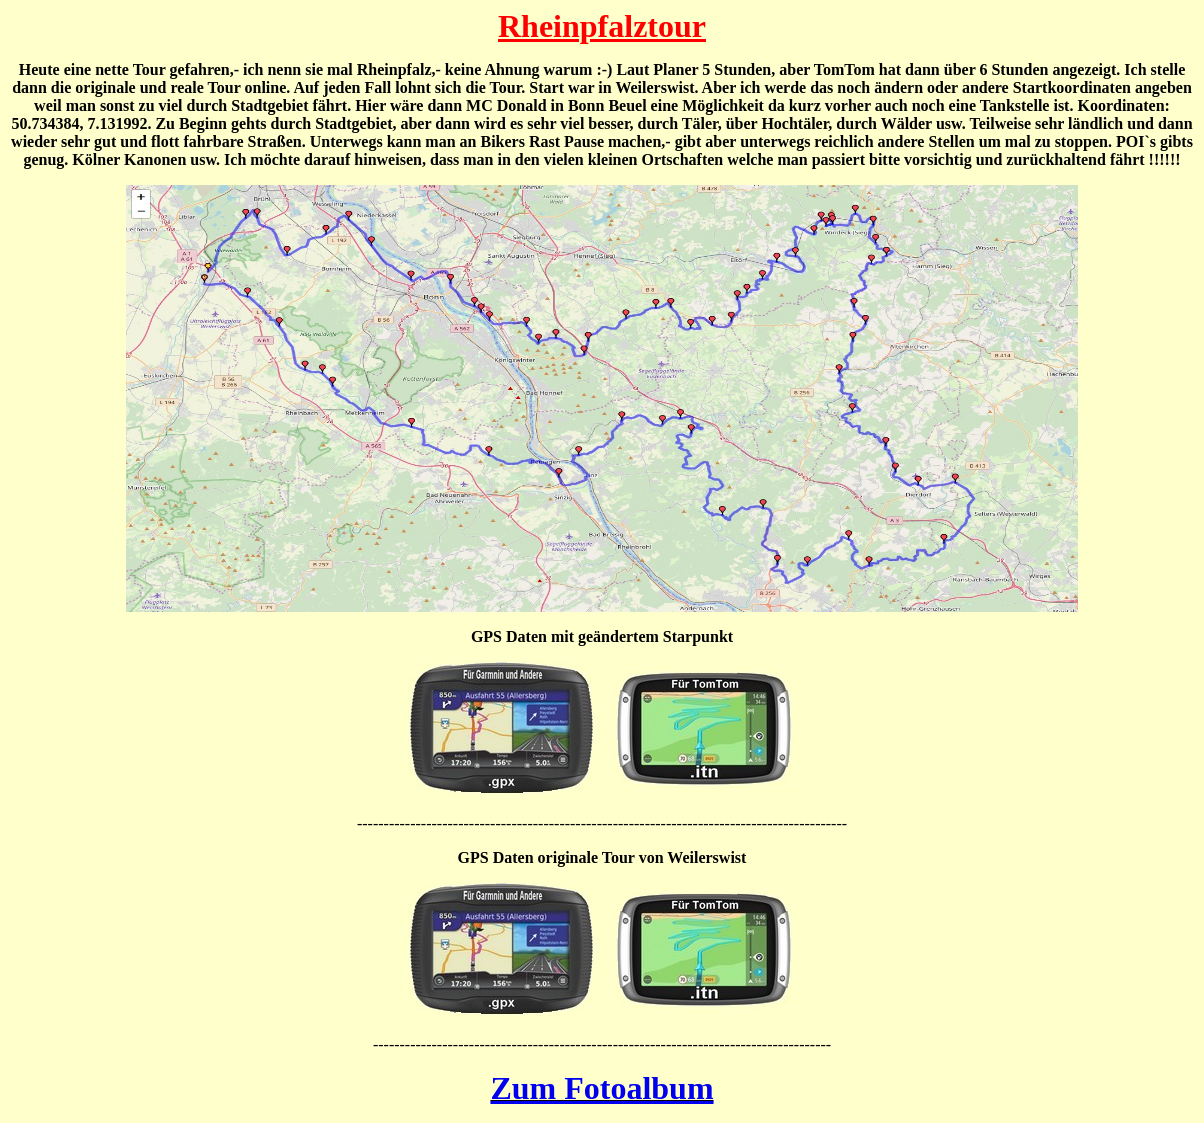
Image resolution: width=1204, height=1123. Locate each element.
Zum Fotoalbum (601, 1088)
